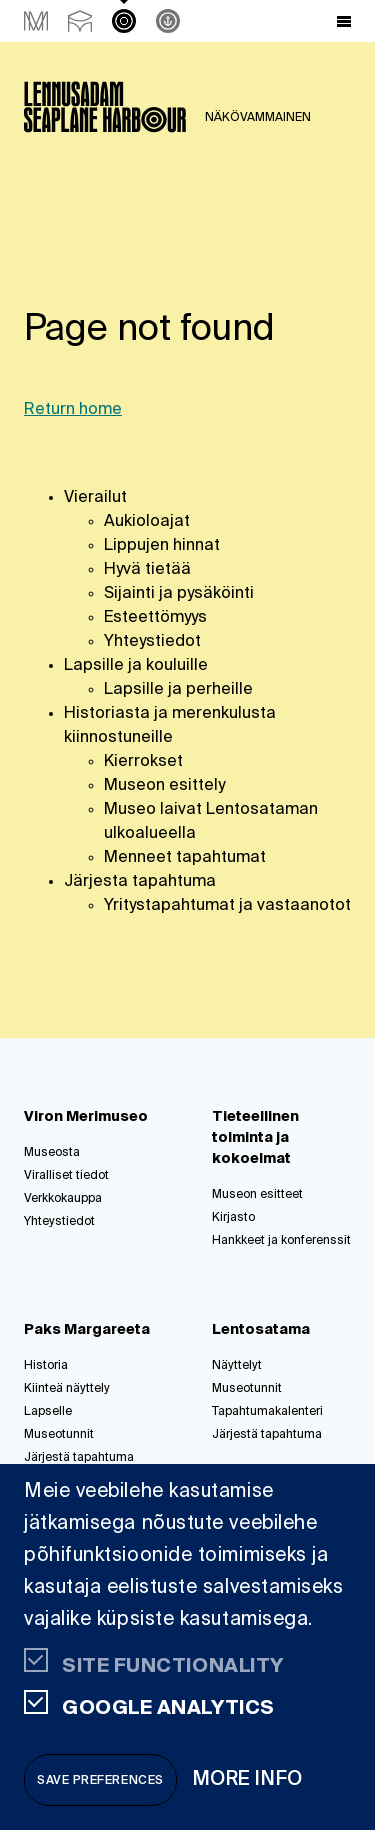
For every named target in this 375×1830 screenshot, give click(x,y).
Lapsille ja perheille (178, 690)
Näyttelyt (237, 1366)
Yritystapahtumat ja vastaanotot (227, 906)
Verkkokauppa (63, 1199)
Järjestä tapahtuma (79, 1458)
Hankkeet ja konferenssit (281, 1241)
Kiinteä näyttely (67, 1389)
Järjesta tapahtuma (140, 882)
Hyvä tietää (147, 570)
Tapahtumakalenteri (267, 1412)
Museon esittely (164, 786)
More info (248, 1779)
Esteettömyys (155, 618)
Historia (46, 1366)
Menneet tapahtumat (185, 858)
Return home (73, 410)
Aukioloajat (147, 522)
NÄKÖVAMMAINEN (258, 118)
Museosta (52, 1153)
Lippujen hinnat (162, 546)
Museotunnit (59, 1435)
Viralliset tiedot (66, 1176)
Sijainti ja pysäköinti (179, 594)
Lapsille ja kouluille (136, 666)
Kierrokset (143, 762)
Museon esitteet (257, 1195)
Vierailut (95, 498)
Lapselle (48, 1412)
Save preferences (100, 1781)
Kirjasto (233, 1218)
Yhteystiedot (152, 642)
